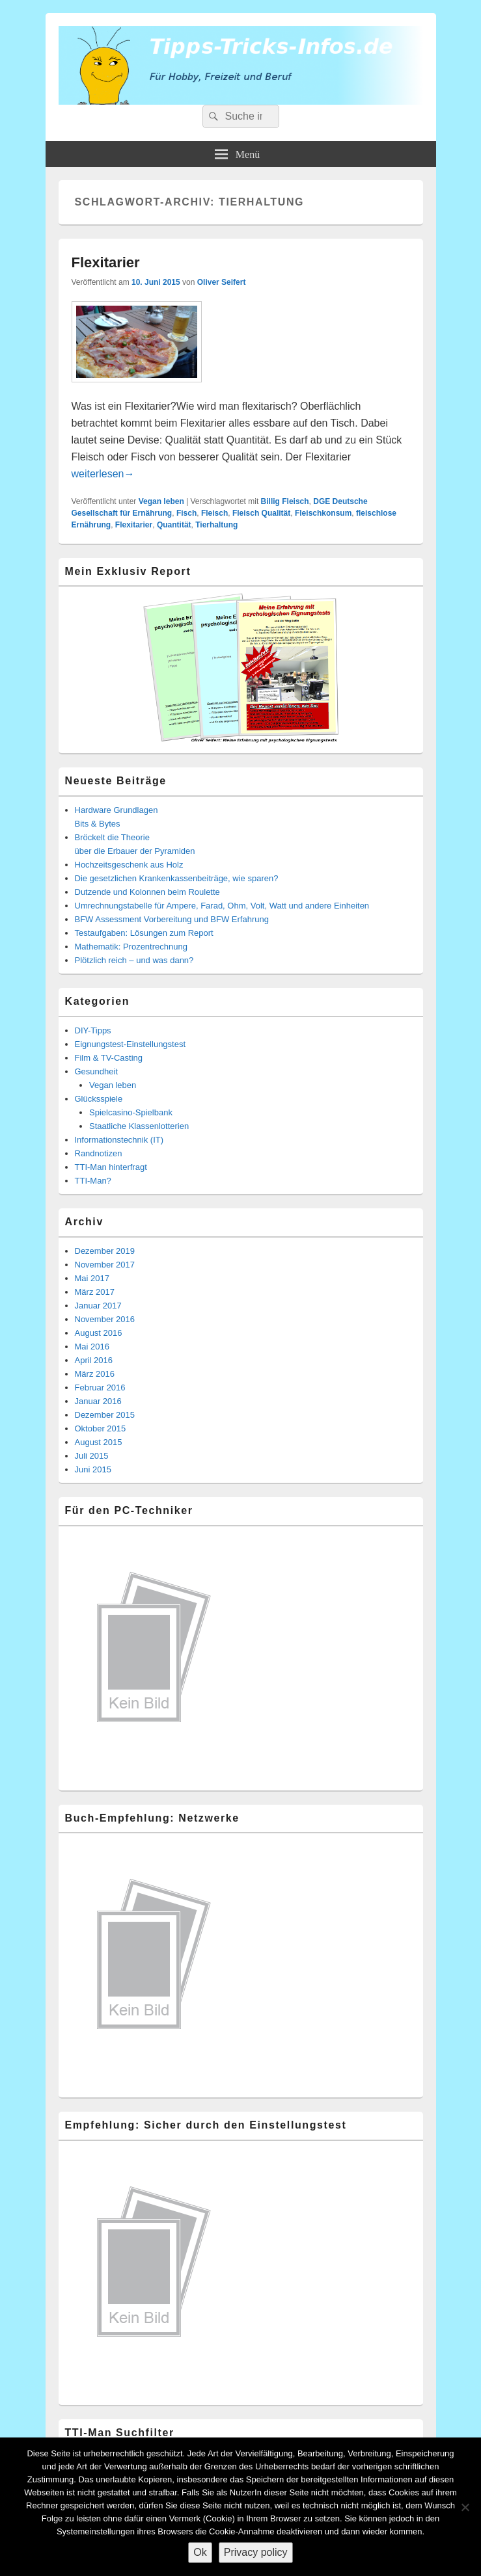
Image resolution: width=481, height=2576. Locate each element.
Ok (199, 2552)
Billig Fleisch (285, 501)
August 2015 (98, 1442)
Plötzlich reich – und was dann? (134, 960)
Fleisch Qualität (261, 513)
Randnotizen (98, 1153)
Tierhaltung (216, 524)
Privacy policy (256, 2552)
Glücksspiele (99, 1099)
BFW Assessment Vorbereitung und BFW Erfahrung (172, 919)
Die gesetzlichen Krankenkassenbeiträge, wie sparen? (177, 878)
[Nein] (464, 2507)
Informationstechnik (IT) (119, 1140)
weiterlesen (103, 473)
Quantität (174, 524)
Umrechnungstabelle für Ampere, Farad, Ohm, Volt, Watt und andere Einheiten (222, 905)
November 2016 (105, 1319)
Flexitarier (106, 262)
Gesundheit (96, 1071)
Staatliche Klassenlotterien (139, 1126)
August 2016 (98, 1333)
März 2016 (95, 1374)
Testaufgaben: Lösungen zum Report (144, 933)
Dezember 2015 (105, 1415)
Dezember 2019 (105, 1251)
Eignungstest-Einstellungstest (130, 1044)
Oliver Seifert (221, 282)
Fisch (186, 513)
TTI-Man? (93, 1181)
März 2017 (95, 1292)
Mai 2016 (92, 1346)
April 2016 (94, 1360)
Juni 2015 (93, 1469)
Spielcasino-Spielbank (130, 1112)
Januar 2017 (98, 1305)
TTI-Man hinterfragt (111, 1167)
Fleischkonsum (323, 513)
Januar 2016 (98, 1401)
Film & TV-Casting (109, 1058)
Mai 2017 (92, 1278)
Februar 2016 (100, 1387)
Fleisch (214, 513)
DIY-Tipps (93, 1030)
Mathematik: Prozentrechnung (131, 946)
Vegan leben (161, 501)
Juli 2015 (92, 1456)
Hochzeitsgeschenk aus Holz (129, 865)
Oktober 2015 (100, 1428)
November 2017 (105, 1264)
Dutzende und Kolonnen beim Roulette (147, 892)
